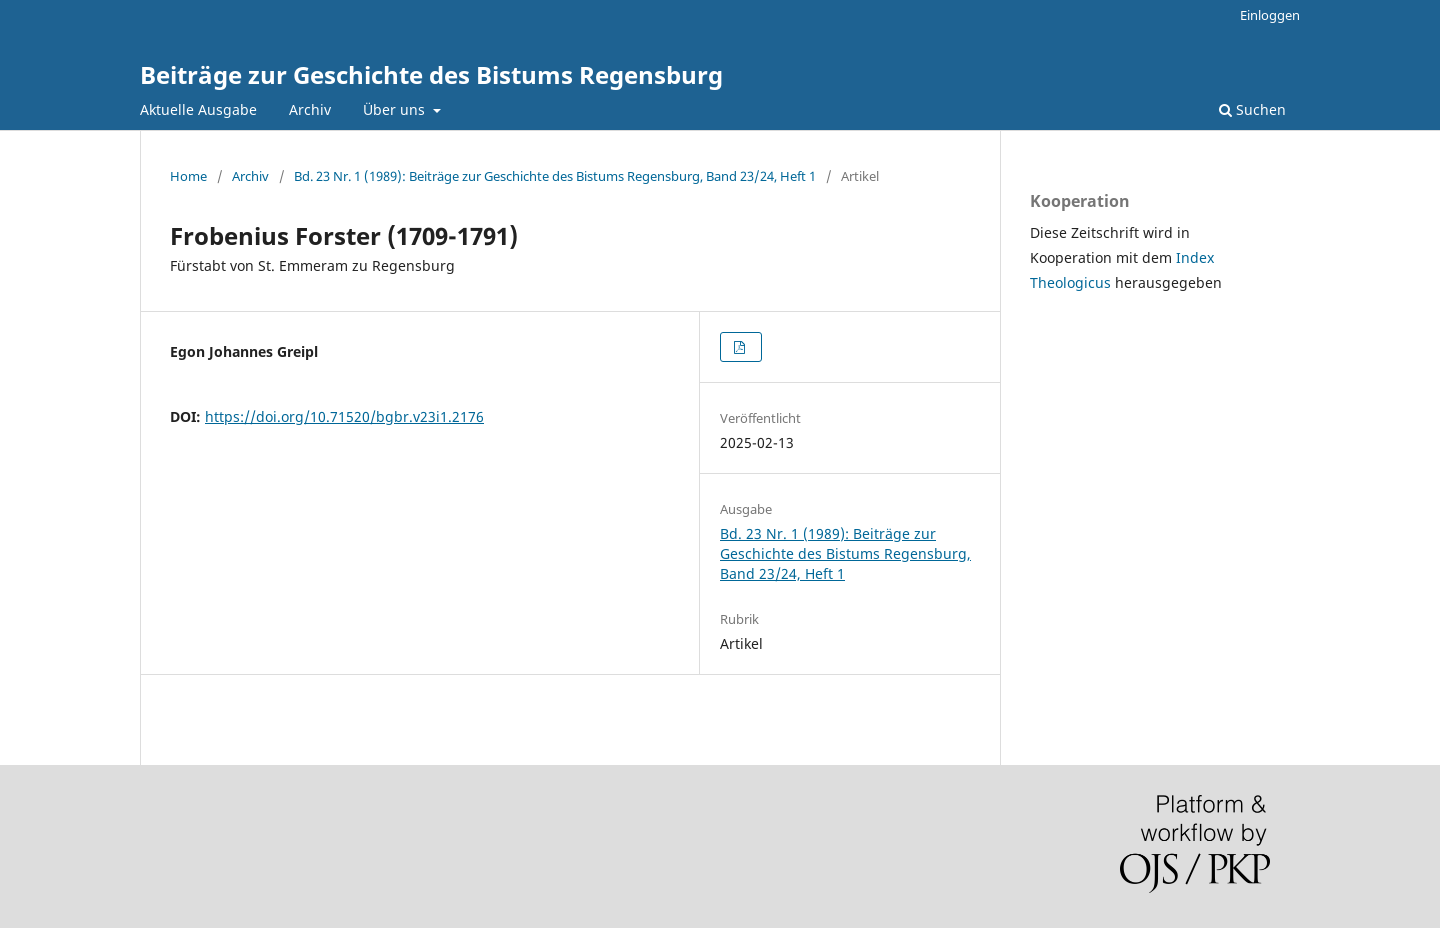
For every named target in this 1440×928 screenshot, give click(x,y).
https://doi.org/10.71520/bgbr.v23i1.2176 (344, 416)
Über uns (396, 109)
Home (188, 176)
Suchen (1252, 109)
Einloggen (1270, 15)
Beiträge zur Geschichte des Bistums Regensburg (431, 74)
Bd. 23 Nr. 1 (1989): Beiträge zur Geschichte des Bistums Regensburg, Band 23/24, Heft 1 (555, 176)
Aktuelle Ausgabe (198, 109)
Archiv (310, 109)
